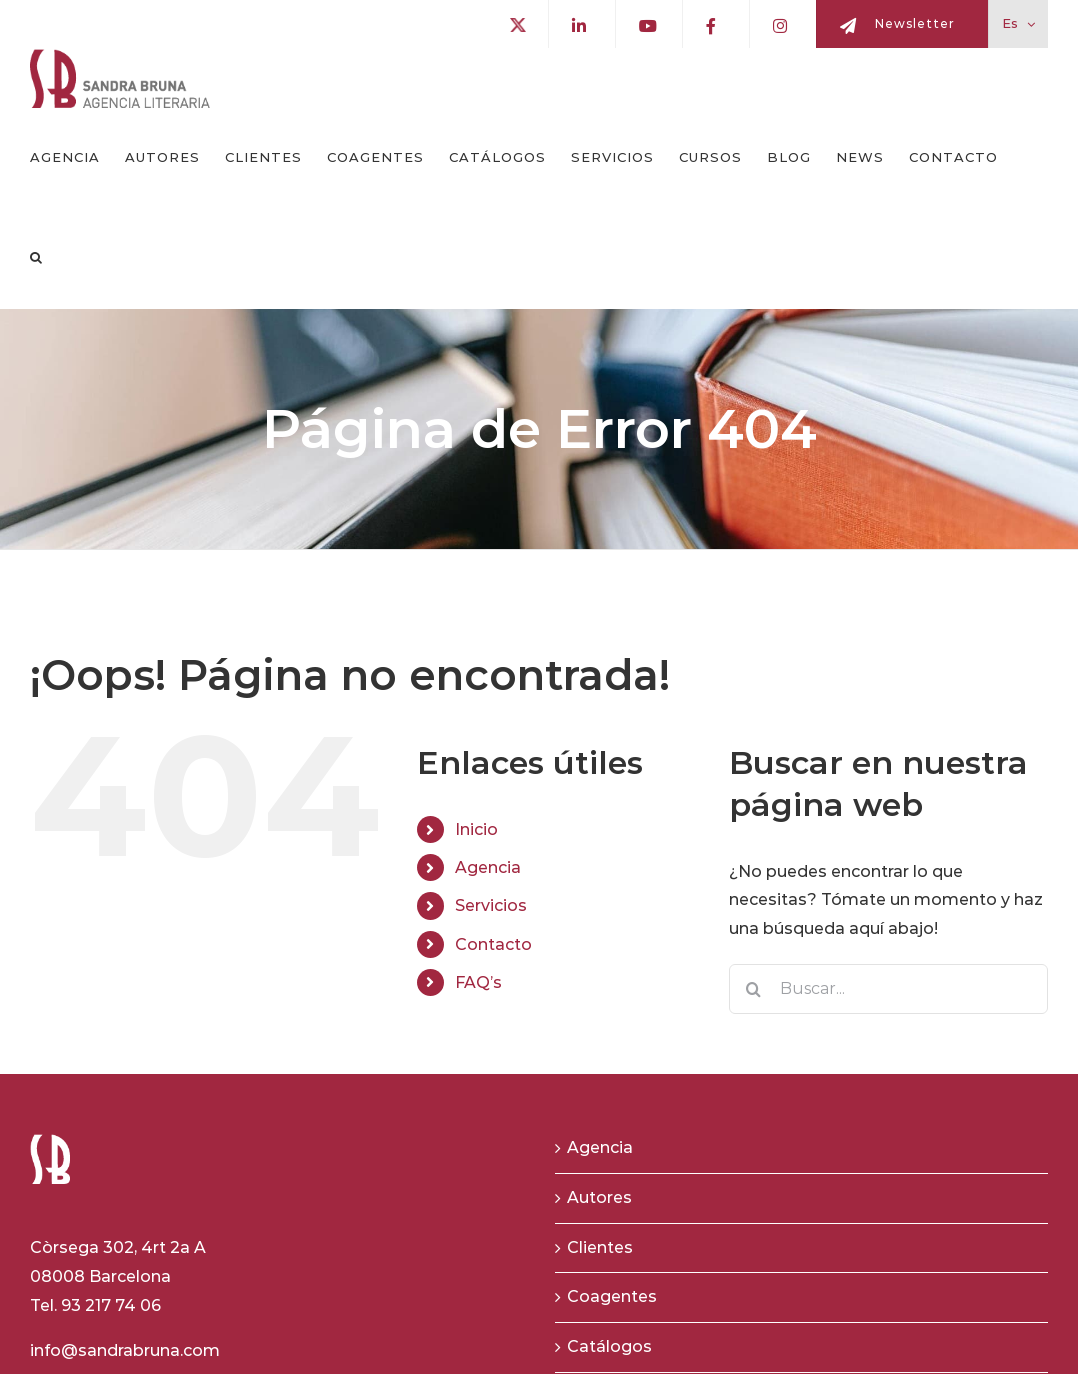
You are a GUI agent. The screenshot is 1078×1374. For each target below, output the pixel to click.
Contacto (493, 944)
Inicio (476, 829)
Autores (599, 1197)
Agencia (488, 867)
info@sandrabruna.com (125, 1350)
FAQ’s (478, 982)
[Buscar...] (888, 989)
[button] (36, 258)
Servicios (491, 905)
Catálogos (609, 1346)
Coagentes (612, 1296)
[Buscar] (754, 989)
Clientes (600, 1247)
